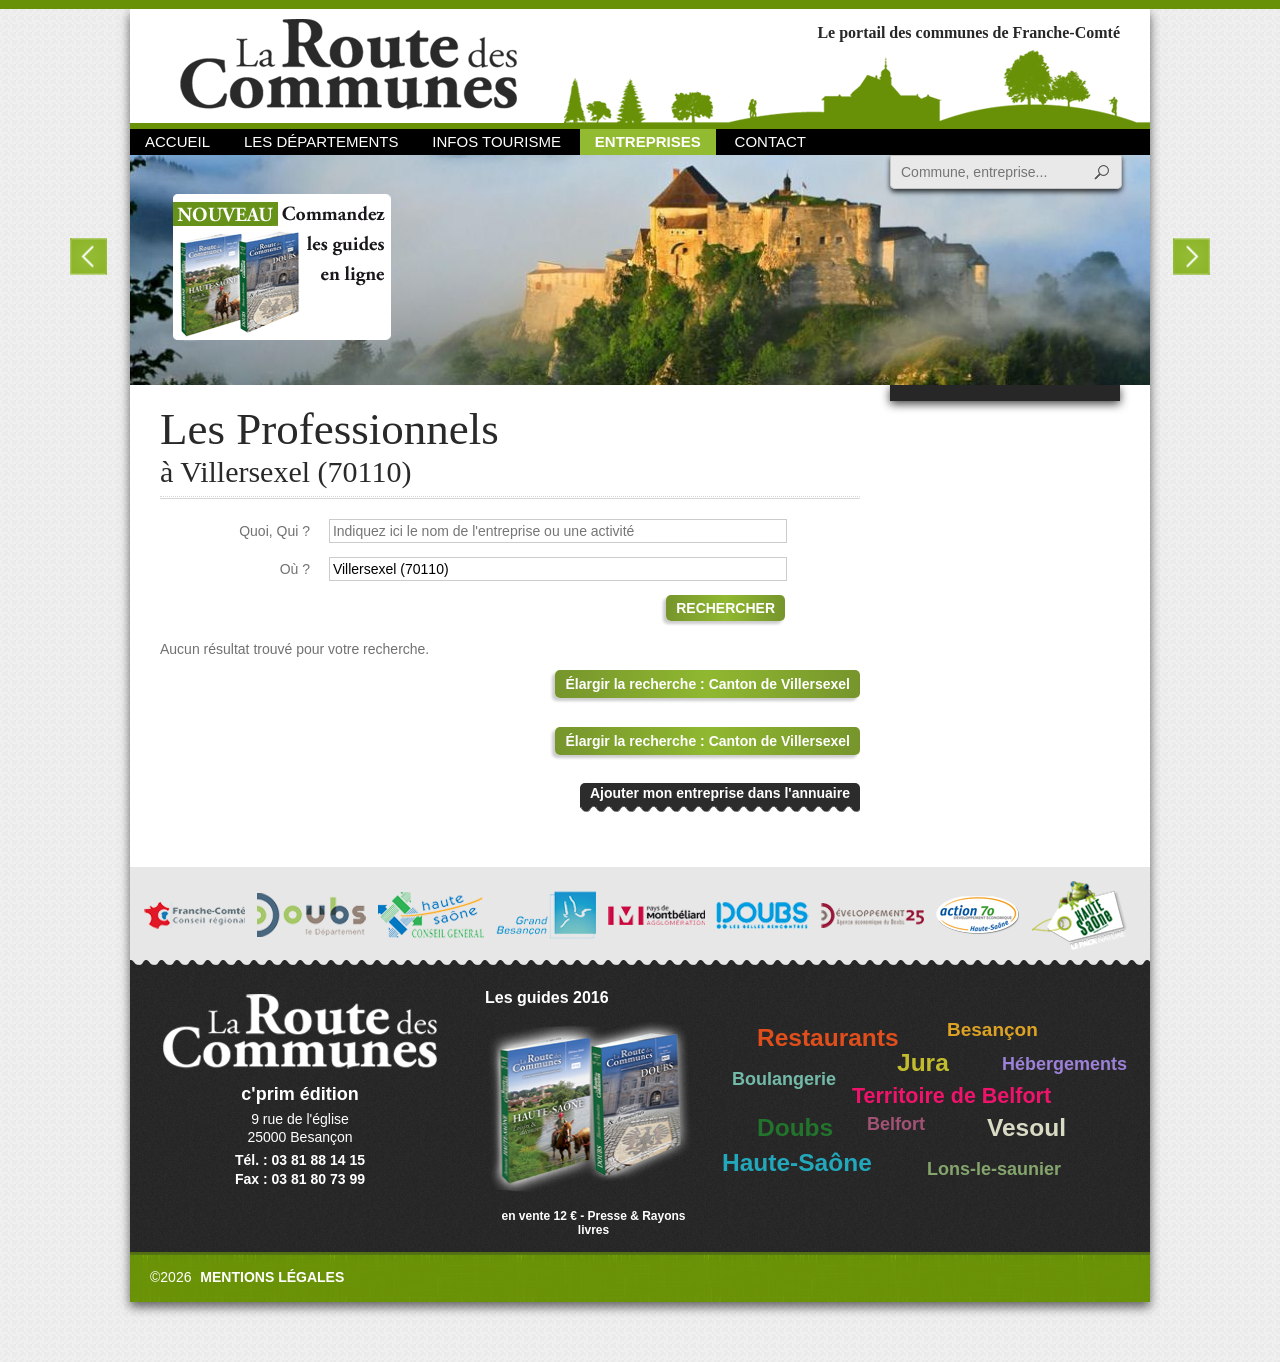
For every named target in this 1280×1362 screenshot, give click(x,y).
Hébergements (1064, 1064)
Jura (923, 1062)
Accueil (177, 141)
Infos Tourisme (496, 141)
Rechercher (725, 608)
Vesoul (1026, 1127)
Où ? (295, 569)
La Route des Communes (348, 64)
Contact (770, 141)
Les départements (321, 141)
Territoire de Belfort (951, 1096)
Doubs (795, 1127)
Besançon (992, 1029)
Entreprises (648, 141)
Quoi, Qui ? (274, 531)
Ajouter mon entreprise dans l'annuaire (720, 793)
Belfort (896, 1124)
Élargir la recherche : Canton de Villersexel (707, 684)
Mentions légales (272, 1277)
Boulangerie (784, 1079)
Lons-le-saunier (994, 1169)
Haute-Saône (797, 1162)
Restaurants (828, 1037)
